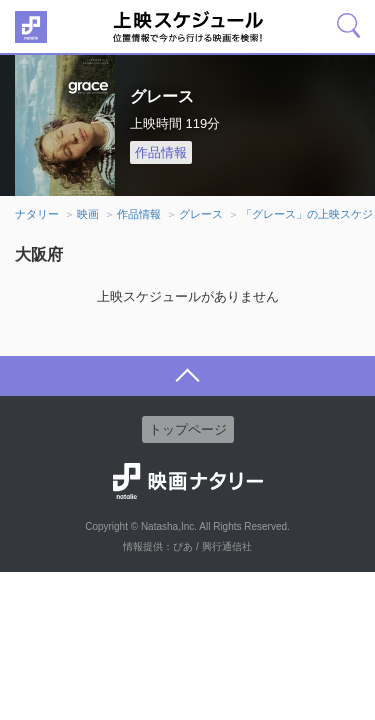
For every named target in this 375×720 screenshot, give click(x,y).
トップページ (188, 429)
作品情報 (161, 152)
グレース (201, 214)
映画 (88, 214)
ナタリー (37, 214)
